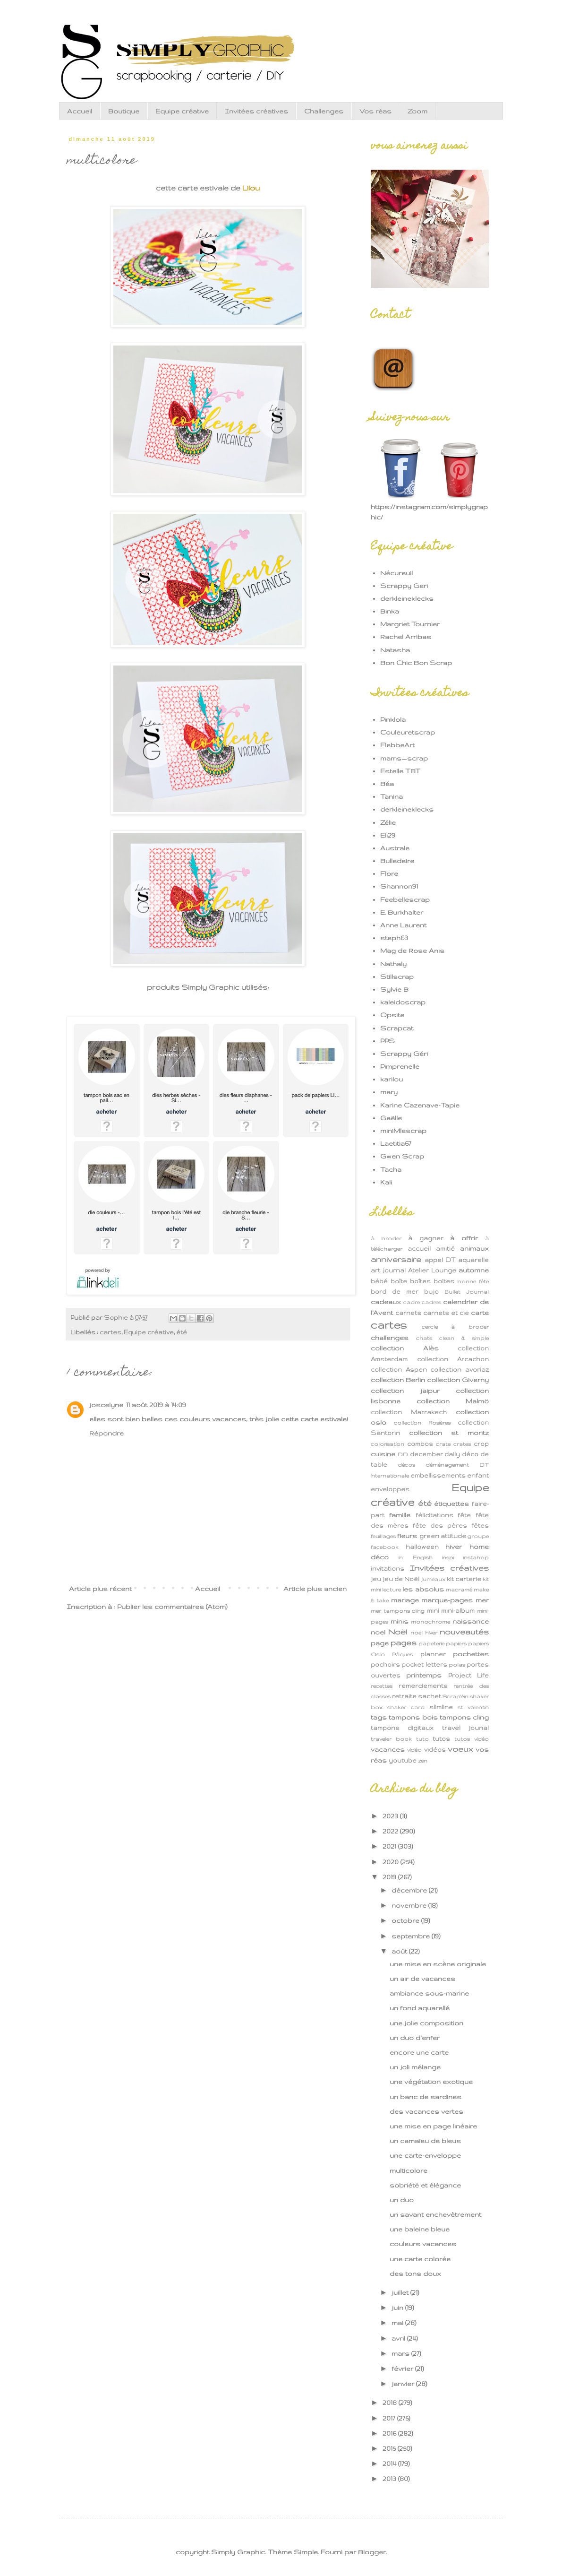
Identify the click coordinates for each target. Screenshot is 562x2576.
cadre (411, 1302)
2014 (390, 2463)
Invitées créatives (256, 111)
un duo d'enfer (415, 2037)
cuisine (383, 1454)
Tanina (391, 796)
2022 (391, 1831)
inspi (448, 1557)
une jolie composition (426, 2023)
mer (482, 1600)
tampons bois (413, 1717)
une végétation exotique (431, 2081)
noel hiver (423, 1632)
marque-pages (447, 1600)
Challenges (323, 111)
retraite (404, 1696)
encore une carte (419, 2052)
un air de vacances (422, 1978)
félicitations (434, 1515)
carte (480, 1312)
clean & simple (464, 1338)
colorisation (387, 1444)
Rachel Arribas (405, 636)
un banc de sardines (425, 2097)
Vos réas (375, 111)
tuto (422, 1739)
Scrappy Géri (404, 1053)
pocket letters (424, 1664)
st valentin (473, 1707)
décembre (410, 1890)
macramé (459, 1589)
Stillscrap (397, 976)
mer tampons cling (398, 1611)
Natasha (395, 650)
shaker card (406, 1707)
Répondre (106, 1433)
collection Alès (405, 1348)
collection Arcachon (453, 1359)
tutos (441, 1738)
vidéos (435, 1749)
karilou (391, 1079)
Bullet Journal (466, 1292)
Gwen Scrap (402, 1156)
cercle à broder (455, 1327)
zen (422, 1760)
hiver (453, 1546)
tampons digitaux (402, 1727)
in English (415, 1557)
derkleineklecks (407, 598)
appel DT (440, 1259)
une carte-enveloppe (425, 2155)
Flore (389, 873)
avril (399, 2338)
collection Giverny (458, 1379)
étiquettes (451, 1503)
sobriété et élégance (425, 2185)
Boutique (123, 111)
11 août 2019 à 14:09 (156, 1405)
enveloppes (390, 1489)
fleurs (407, 1535)
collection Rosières (422, 1423)
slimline (441, 1706)
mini (433, 1610)
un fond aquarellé (420, 2008)
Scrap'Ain (455, 1696)
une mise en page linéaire (433, 2126)
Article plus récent (100, 1588)
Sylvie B (394, 989)
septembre (412, 1936)
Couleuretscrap (407, 732)
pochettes (471, 1654)
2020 (391, 1862)
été (181, 1332)
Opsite (392, 1015)
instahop (476, 1557)
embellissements (438, 1475)
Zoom (417, 111)
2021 (390, 1846)
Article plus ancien (315, 1588)
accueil (419, 1248)
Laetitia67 (395, 1143)
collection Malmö (453, 1401)
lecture (391, 1589)
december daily (435, 1454)
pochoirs (385, 1664)
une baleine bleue (420, 2229)
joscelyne (106, 1405)
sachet (429, 1696)
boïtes (444, 1281)
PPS (387, 1041)
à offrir (464, 1238)
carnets (408, 1312)
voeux (460, 1749)
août (400, 1951)
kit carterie (464, 1578)
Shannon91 (399, 886)
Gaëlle (391, 1118)
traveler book (391, 1739)
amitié (445, 1248)
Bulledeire (397, 860)
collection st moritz (449, 1432)
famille (399, 1515)
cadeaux (386, 1301)
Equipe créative (182, 111)
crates (462, 1444)
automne (474, 1270)
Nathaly (393, 964)
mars (401, 2353)
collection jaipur (405, 1390)
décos (406, 1465)
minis (400, 1621)
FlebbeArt (397, 745)
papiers (456, 1643)
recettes (381, 1686)
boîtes (420, 1281)
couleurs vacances (423, 2244)
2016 (390, 2433)
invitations (387, 1568)
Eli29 (387, 835)
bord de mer (394, 1291)
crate (443, 1444)
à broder (386, 1238)
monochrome (430, 1622)
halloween (422, 1546)
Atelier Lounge (432, 1270)
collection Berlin (398, 1379)
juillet (401, 2292)
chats (424, 1338)
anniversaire (396, 1259)
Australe (394, 848)
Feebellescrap (405, 899)
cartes (110, 1332)
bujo (431, 1291)
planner (433, 1654)
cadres (431, 1302)
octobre (406, 1920)
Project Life (468, 1675)
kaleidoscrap (403, 1002)
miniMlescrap (403, 1130)
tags (379, 1717)
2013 (390, 2478)
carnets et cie (446, 1312)
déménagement (447, 1465)
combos (420, 1443)
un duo (402, 2200)
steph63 (394, 938)
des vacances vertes (426, 2111)
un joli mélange (415, 2067)
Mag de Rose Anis (412, 950)
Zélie (388, 822)
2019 (390, 1877)
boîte (399, 1281)
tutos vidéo (471, 1739)
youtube (403, 1760)
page (380, 1643)
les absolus (422, 1589)
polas (457, 1665)
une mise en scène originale (438, 1964)
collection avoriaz (459, 1369)
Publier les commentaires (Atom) (172, 1606)
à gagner (425, 1238)
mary (389, 1092)
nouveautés (464, 1631)
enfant (478, 1475)
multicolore (408, 2170)
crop (481, 1443)
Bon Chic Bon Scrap (416, 662)
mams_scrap (404, 758)
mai (398, 2322)
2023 (391, 1816)
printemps (424, 1675)
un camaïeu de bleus (425, 2140)
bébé (379, 1281)
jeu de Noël (401, 1578)
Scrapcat (396, 1028)
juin (398, 2307)
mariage (405, 1600)
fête (464, 1515)
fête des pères (440, 1525)
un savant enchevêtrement (435, 2214)
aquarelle (473, 1259)
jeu (376, 1578)
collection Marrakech (409, 1412)
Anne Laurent (403, 925)
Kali (386, 1182)
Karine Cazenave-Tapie (420, 1105)
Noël (397, 1631)
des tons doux (415, 2273)
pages (404, 1642)
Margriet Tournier (410, 624)
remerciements (423, 1685)
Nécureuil (396, 573)
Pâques (402, 1654)
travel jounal (465, 1727)
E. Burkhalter (401, 912)
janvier (404, 2383)
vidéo (414, 1750)
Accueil (79, 111)
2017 (390, 2418)
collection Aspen (399, 1369)
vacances (388, 1749)
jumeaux (433, 1579)
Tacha (390, 1169)
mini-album (458, 1610)
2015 (390, 2448)
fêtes (480, 1525)
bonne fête (473, 1281)
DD (403, 1454)
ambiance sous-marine (429, 1993)
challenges (390, 1337)
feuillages (383, 1536)
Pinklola (393, 719)
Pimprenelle (399, 1066)
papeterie (431, 1643)
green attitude (442, 1535)
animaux (474, 1248)
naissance (470, 1621)
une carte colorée (420, 2259)
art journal (388, 1270)
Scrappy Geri (404, 585)
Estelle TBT (400, 771)
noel (378, 1632)
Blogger (372, 2552)
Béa (387, 783)
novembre (410, 1905)
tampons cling (464, 1717)
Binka (389, 611)
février (403, 2368)
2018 (391, 2402)
